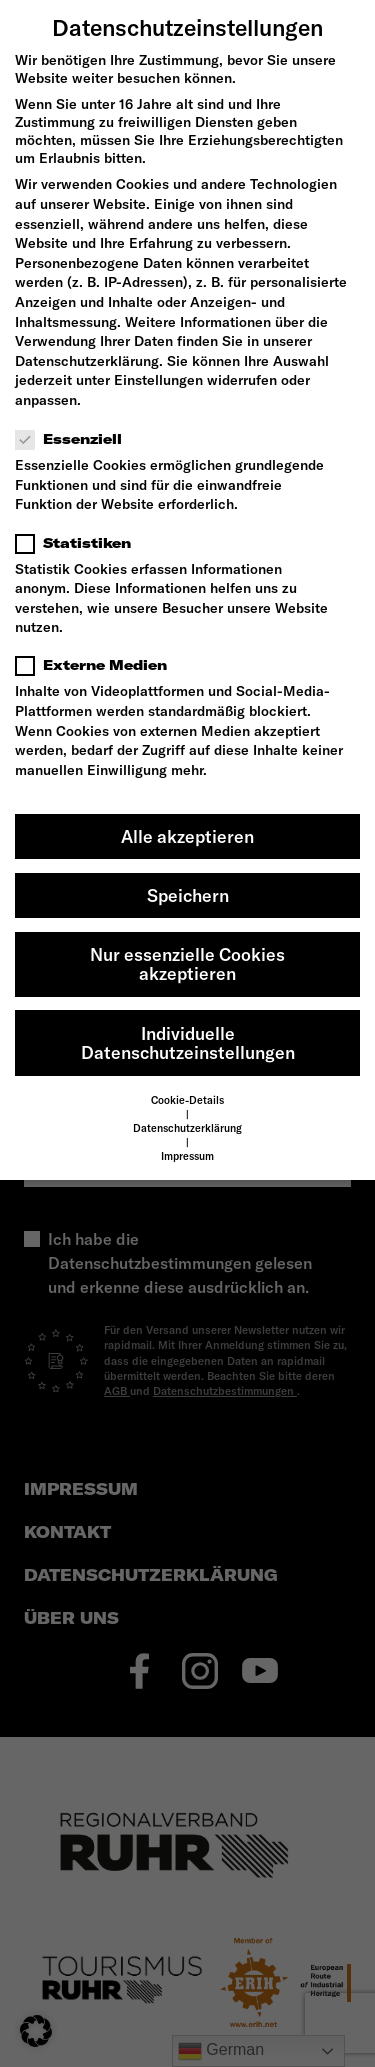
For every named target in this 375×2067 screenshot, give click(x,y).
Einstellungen (158, 380)
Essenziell (75, 439)
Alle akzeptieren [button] (187, 836)
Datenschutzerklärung (87, 361)
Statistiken (79, 543)
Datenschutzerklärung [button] (187, 1128)
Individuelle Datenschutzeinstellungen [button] (188, 1043)
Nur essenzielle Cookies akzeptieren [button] (187, 964)
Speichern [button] (188, 895)
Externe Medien (97, 665)
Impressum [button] (187, 1156)
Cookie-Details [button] (187, 1100)
